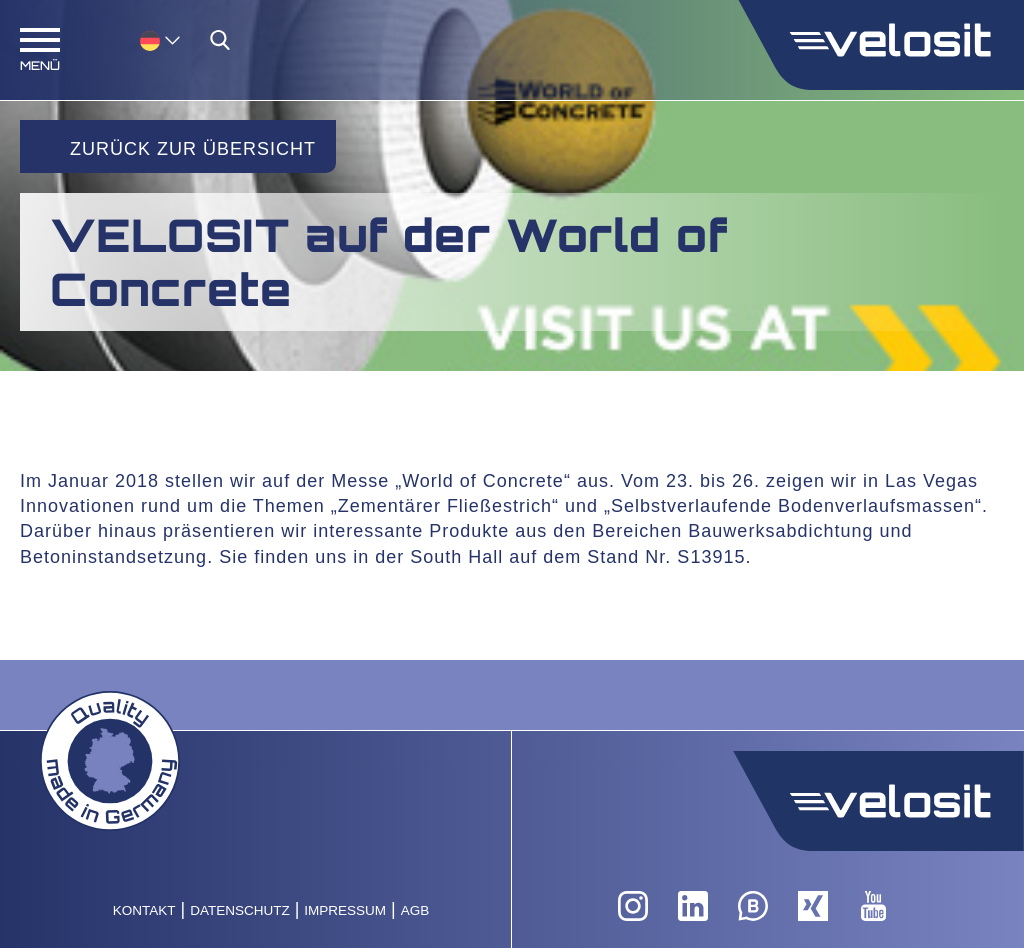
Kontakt (144, 910)
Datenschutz (240, 910)
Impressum (345, 910)
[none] (140, 39)
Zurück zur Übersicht (193, 149)
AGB (415, 910)
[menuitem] (160, 39)
